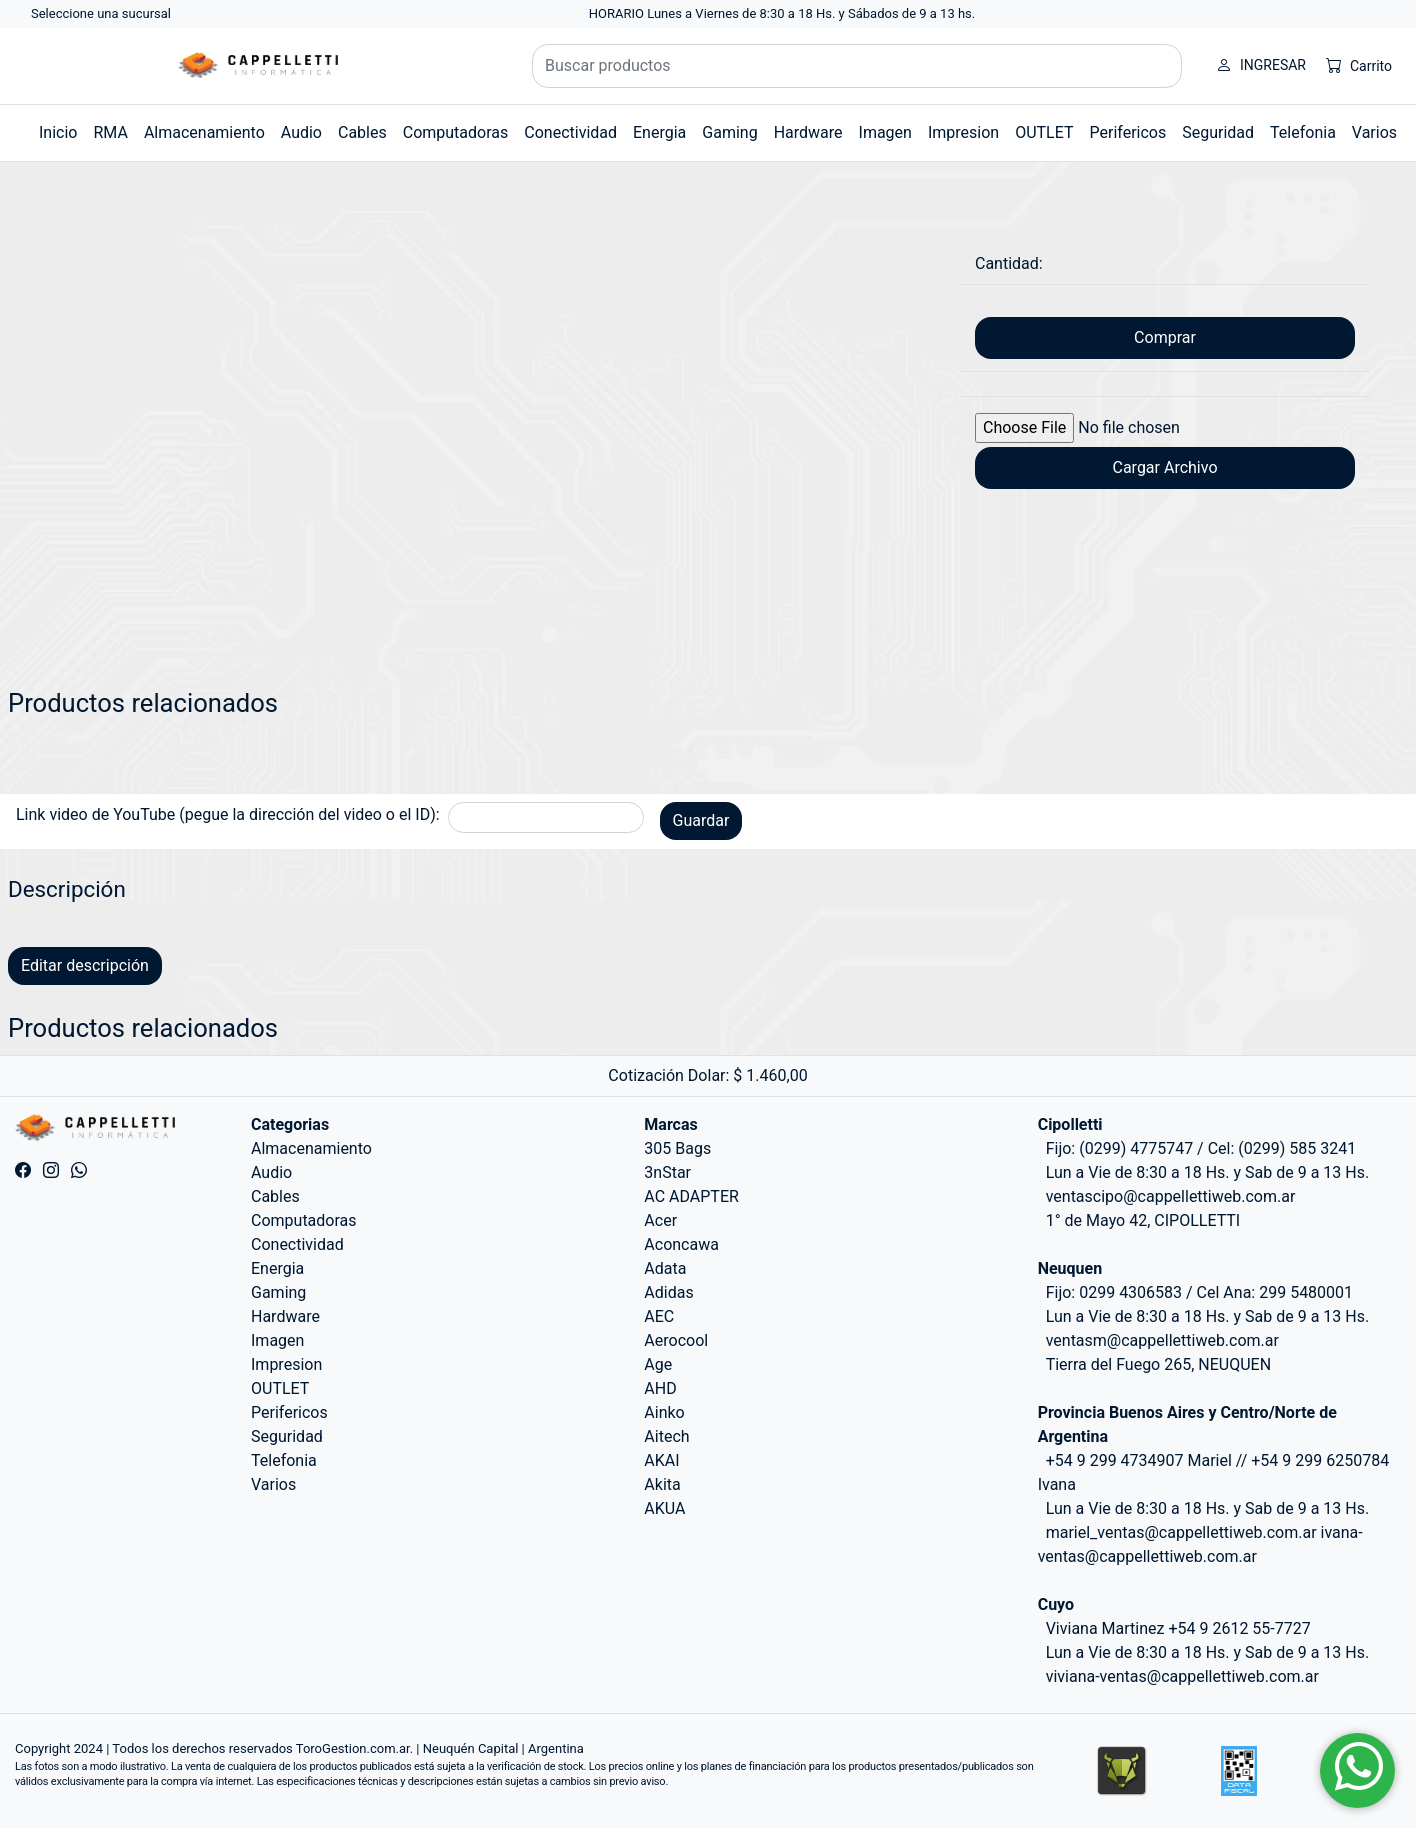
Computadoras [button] (456, 132)
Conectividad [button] (570, 132)
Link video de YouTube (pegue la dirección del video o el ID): (228, 814)
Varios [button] (1374, 132)
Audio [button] (301, 132)
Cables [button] (362, 132)
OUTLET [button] (1044, 132)
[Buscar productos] (857, 66)
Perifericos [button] (1128, 132)
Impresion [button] (963, 132)
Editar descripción (85, 965)
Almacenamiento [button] (204, 132)
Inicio (58, 132)
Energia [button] (659, 132)
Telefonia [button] (1303, 132)
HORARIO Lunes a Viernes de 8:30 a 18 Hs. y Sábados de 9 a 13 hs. (782, 13)
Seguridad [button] (1218, 132)
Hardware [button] (808, 132)
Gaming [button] (729, 132)
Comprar (1165, 337)
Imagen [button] (885, 132)
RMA (110, 132)
